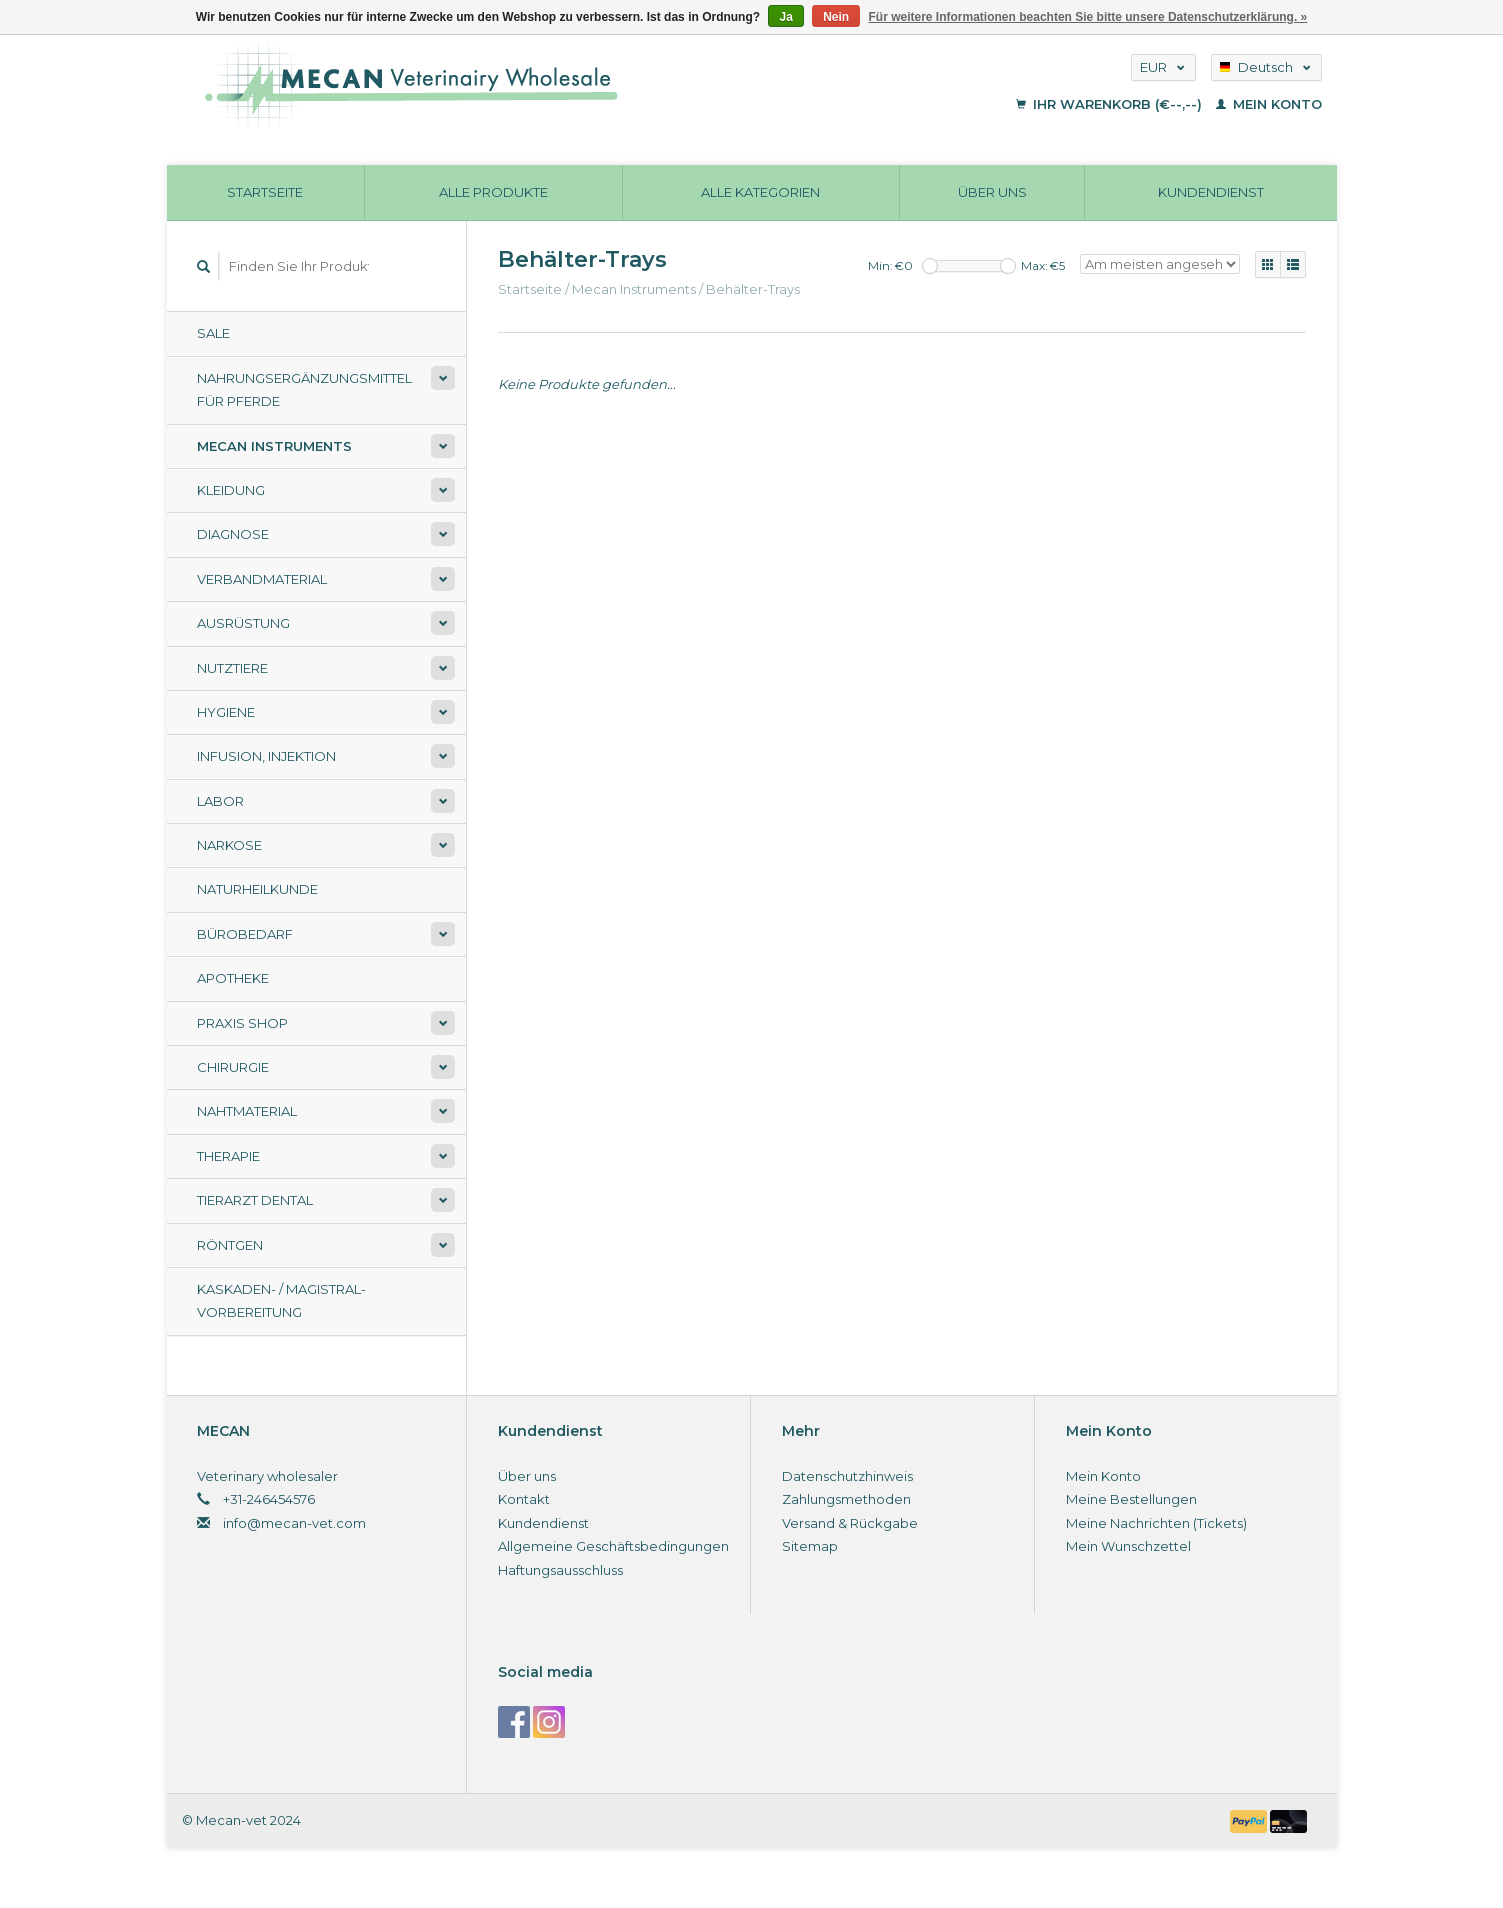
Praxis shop (242, 1023)
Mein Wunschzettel (1128, 1546)
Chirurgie (233, 1067)
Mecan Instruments (274, 446)
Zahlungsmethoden (846, 1499)
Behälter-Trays (753, 289)
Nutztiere (232, 668)
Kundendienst (1211, 192)
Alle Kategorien (760, 192)
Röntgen (230, 1245)
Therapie (228, 1156)
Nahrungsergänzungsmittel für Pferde (304, 389)
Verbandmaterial (262, 579)
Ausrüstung (243, 623)
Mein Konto (1269, 104)
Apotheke (233, 978)
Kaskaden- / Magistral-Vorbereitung (281, 1300)
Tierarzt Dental (255, 1200)
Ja (785, 17)
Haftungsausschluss (560, 1570)
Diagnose (233, 534)
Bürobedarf (245, 934)
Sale (213, 333)
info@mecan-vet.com (294, 1523)
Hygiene (226, 712)
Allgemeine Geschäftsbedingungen (613, 1546)
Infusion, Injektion (266, 756)
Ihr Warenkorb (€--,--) (1111, 104)
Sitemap (810, 1546)
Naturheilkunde (257, 889)
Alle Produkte (493, 192)
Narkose (229, 845)
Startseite (265, 192)
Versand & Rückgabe (850, 1523)
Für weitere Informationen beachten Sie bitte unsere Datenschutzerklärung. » (1088, 17)
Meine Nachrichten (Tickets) (1156, 1523)
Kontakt (524, 1499)
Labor (220, 801)
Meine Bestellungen (1131, 1499)
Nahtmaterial (247, 1111)
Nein (836, 17)
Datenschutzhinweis (847, 1476)
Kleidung (231, 490)
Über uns (992, 192)
